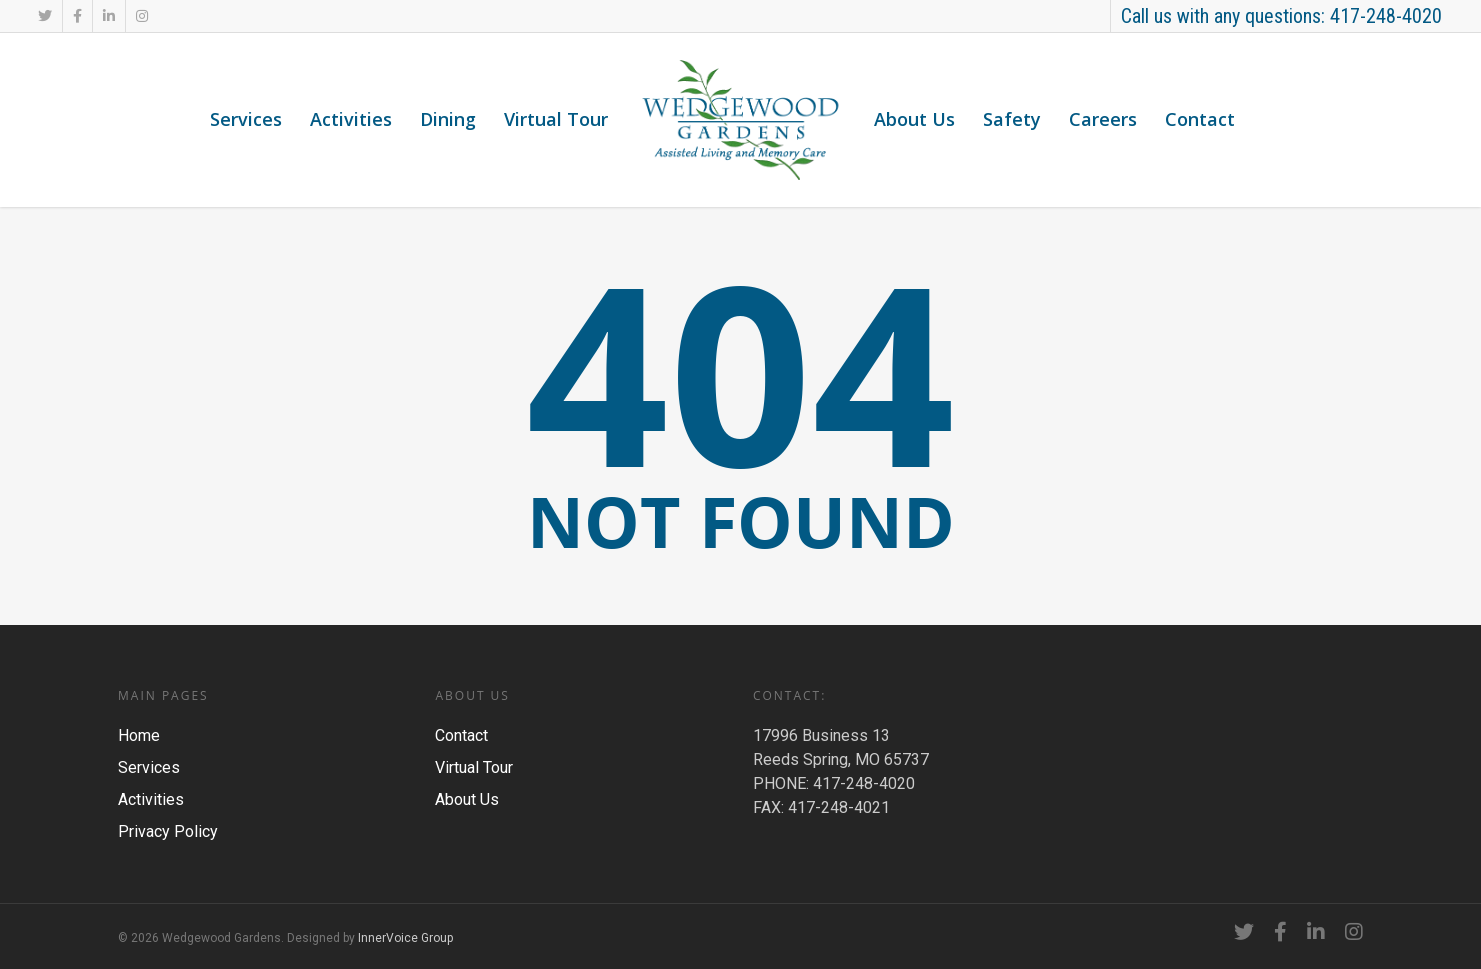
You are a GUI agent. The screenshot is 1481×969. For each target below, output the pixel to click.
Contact (1200, 119)
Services (246, 119)
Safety (1012, 119)
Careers (1103, 119)
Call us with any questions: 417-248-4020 (1281, 16)
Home (139, 735)
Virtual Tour (556, 119)
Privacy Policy (168, 831)
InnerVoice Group (405, 938)
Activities (351, 119)
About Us (914, 119)
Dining (448, 119)
